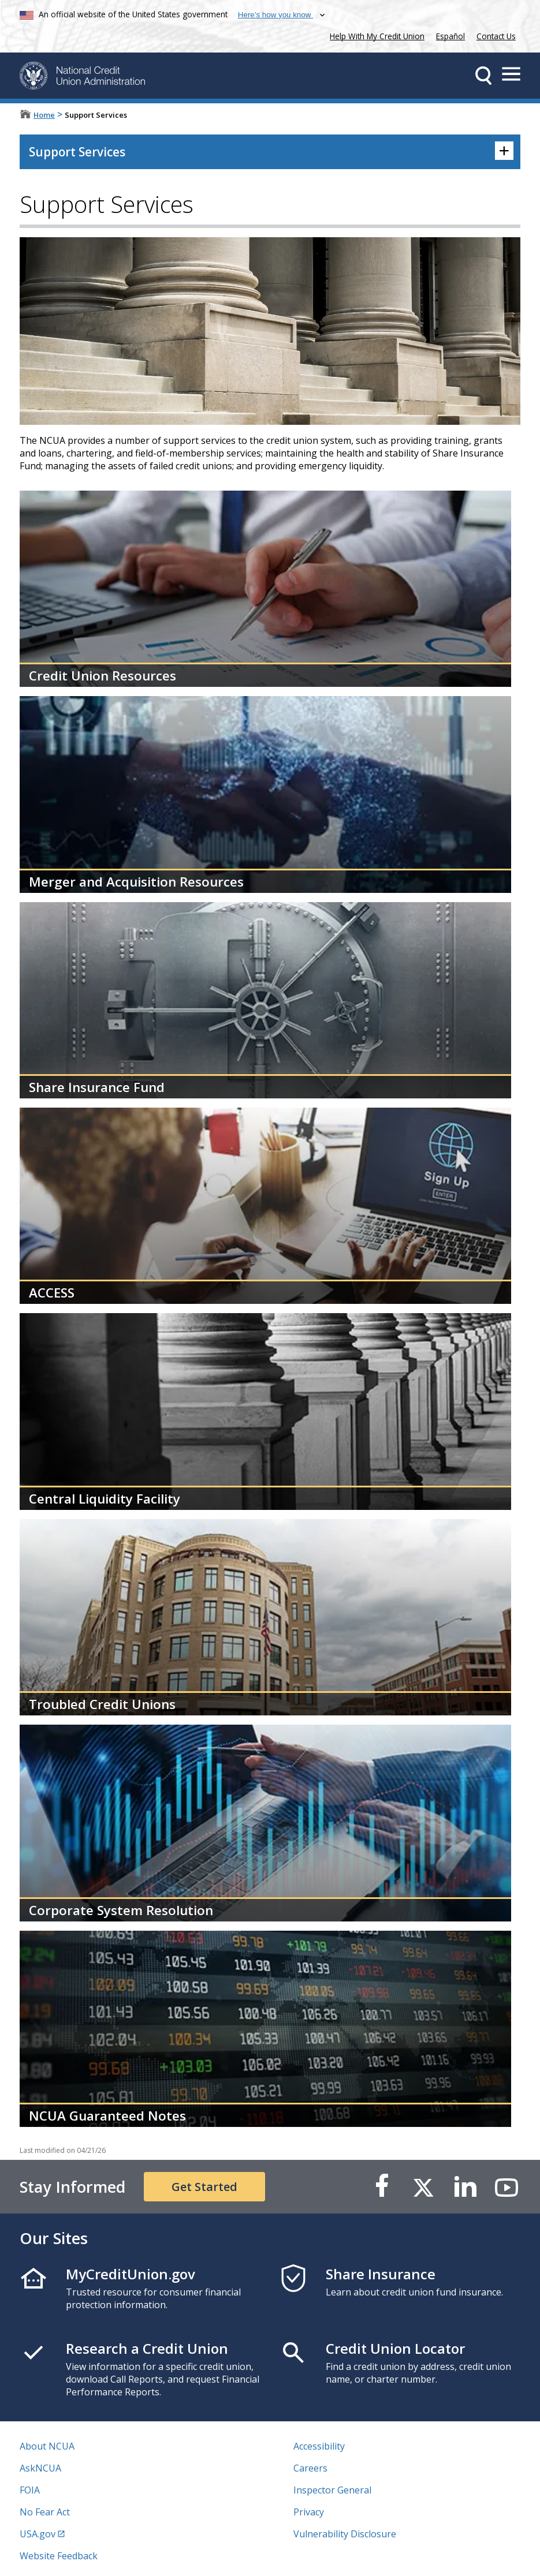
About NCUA (47, 2446)
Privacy (308, 2512)
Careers (310, 2468)
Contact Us (496, 36)
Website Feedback (59, 2555)
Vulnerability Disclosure (344, 2534)
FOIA (30, 2490)
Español (450, 36)
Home (44, 115)
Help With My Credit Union (374, 35)
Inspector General (332, 2490)
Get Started (204, 2186)
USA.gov (37, 2534)
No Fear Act (45, 2512)
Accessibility (319, 2446)
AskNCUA (40, 2468)
